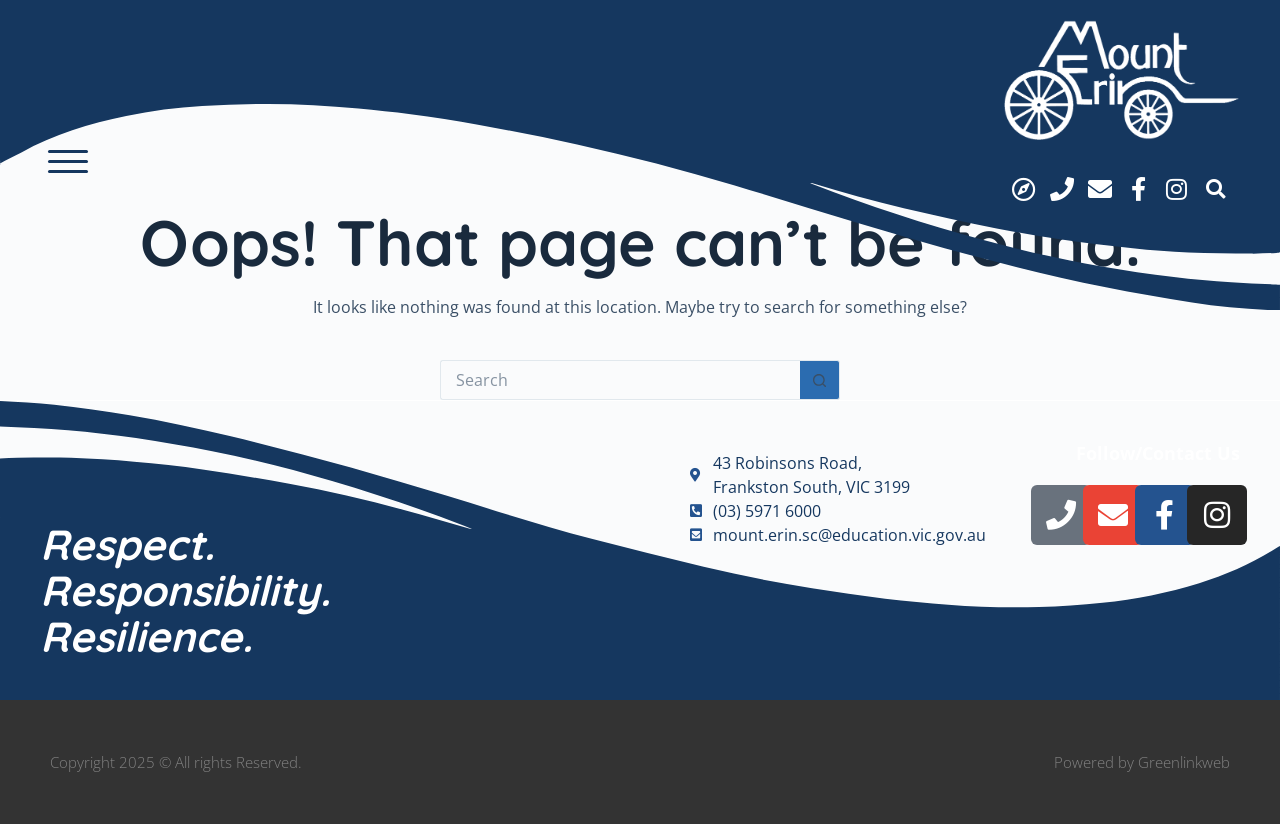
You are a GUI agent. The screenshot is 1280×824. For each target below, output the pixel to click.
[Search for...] (620, 380)
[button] (68, 162)
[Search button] (820, 380)
